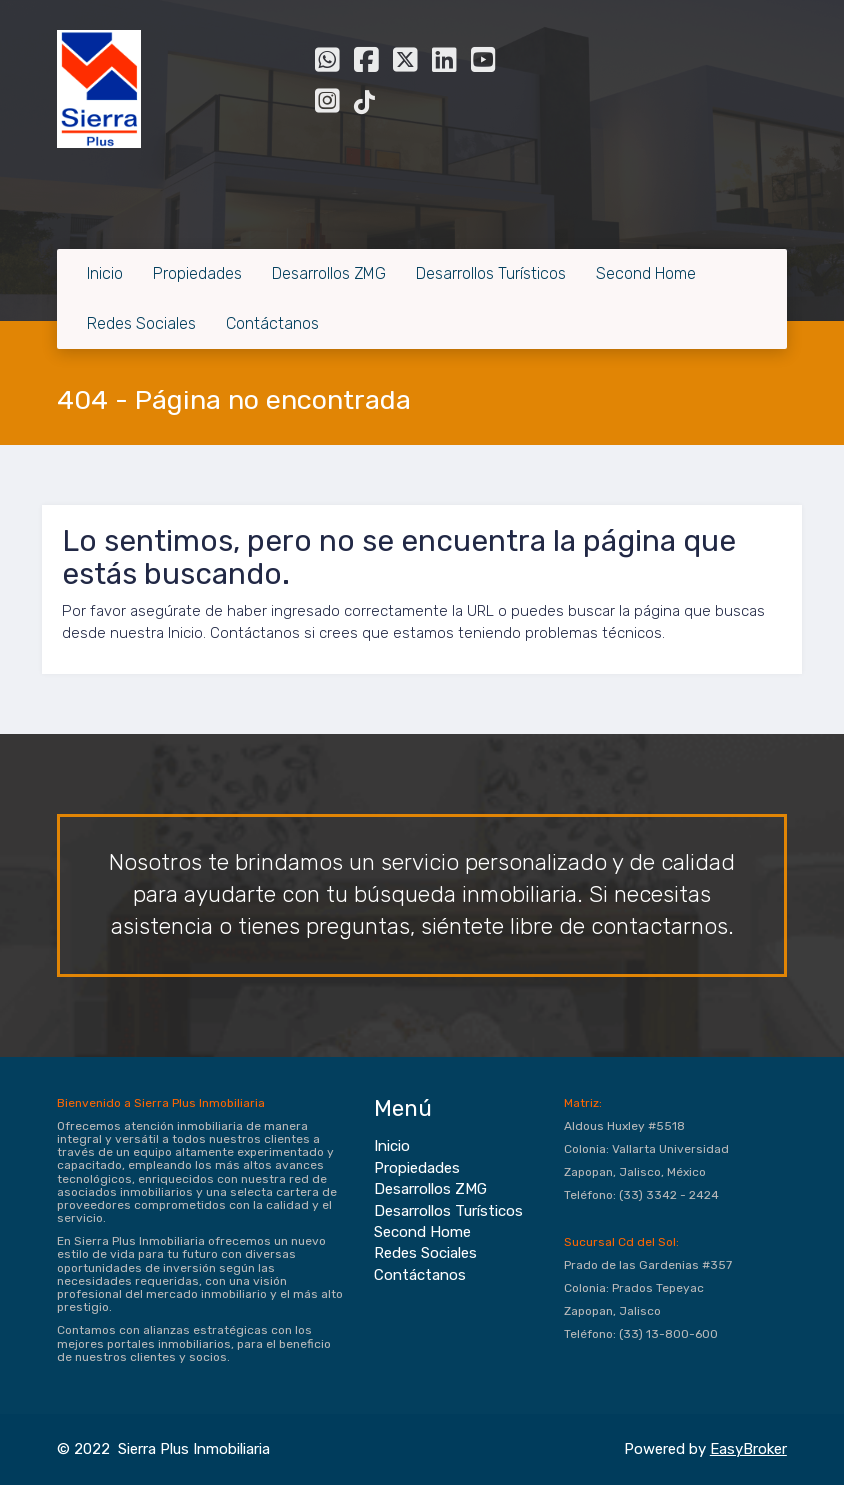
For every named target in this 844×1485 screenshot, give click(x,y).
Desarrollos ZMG (329, 273)
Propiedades (197, 273)
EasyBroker (748, 1449)
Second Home (646, 273)
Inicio (105, 273)
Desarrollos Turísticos (491, 273)
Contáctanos (272, 323)
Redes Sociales (141, 323)
